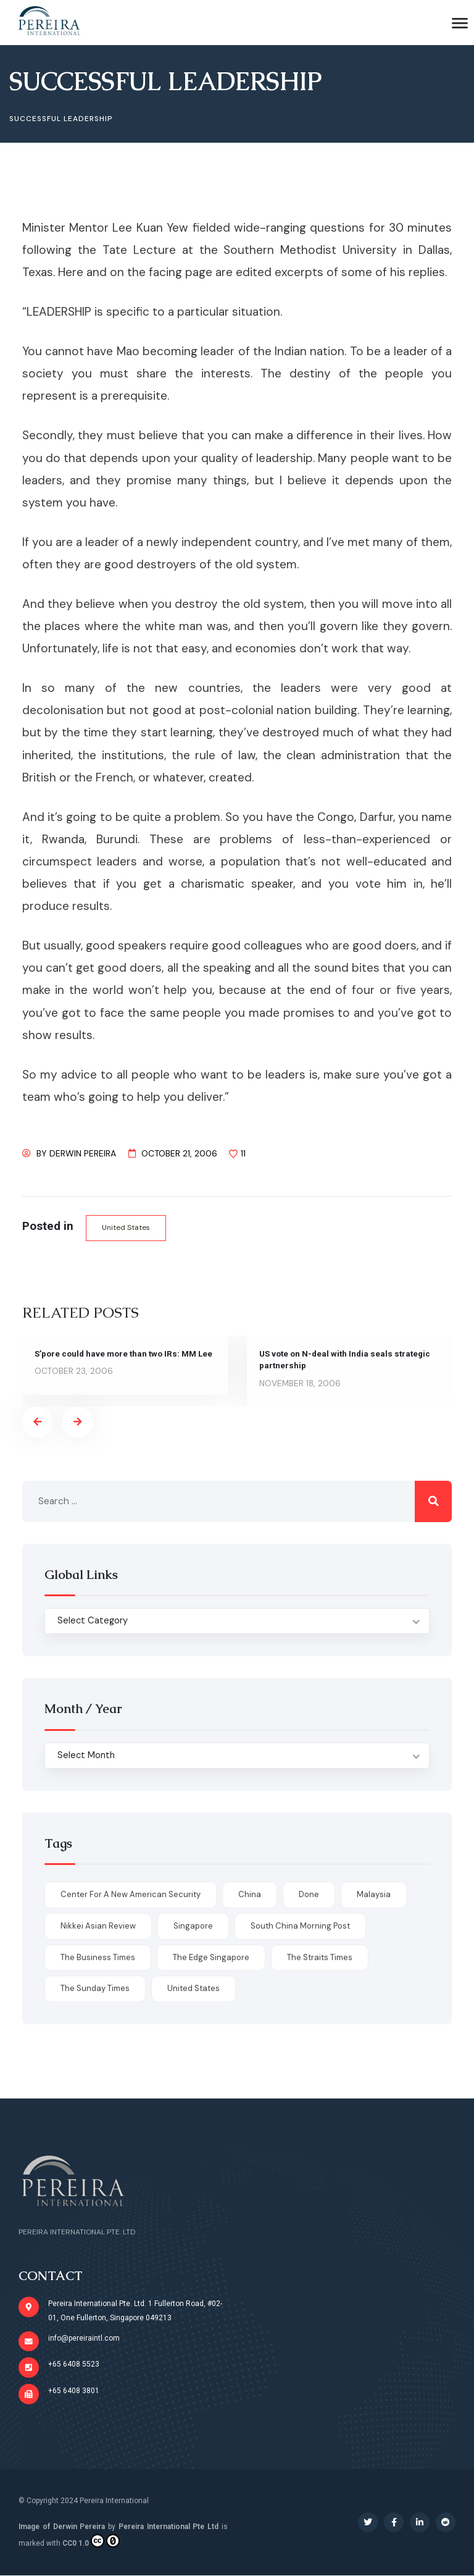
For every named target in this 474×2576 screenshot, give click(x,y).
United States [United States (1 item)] (193, 1989)
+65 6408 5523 (73, 2364)
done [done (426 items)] (309, 1895)
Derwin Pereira (82, 1153)
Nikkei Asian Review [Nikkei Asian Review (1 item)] (98, 1926)
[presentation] (37, 1422)
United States (126, 1227)
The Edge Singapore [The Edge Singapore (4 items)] (211, 1957)
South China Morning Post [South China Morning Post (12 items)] (300, 1926)
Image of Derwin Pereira (62, 2527)
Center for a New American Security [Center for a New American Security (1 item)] (130, 1895)
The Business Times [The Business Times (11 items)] (97, 1957)
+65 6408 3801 (73, 2391)
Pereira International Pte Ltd (168, 2527)
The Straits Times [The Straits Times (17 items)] (319, 1957)
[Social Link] (368, 2522)
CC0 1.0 (91, 2541)
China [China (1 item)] (249, 1895)
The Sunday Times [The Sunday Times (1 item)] (95, 1989)
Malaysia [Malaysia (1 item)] (374, 1895)
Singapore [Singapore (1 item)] (193, 1926)
